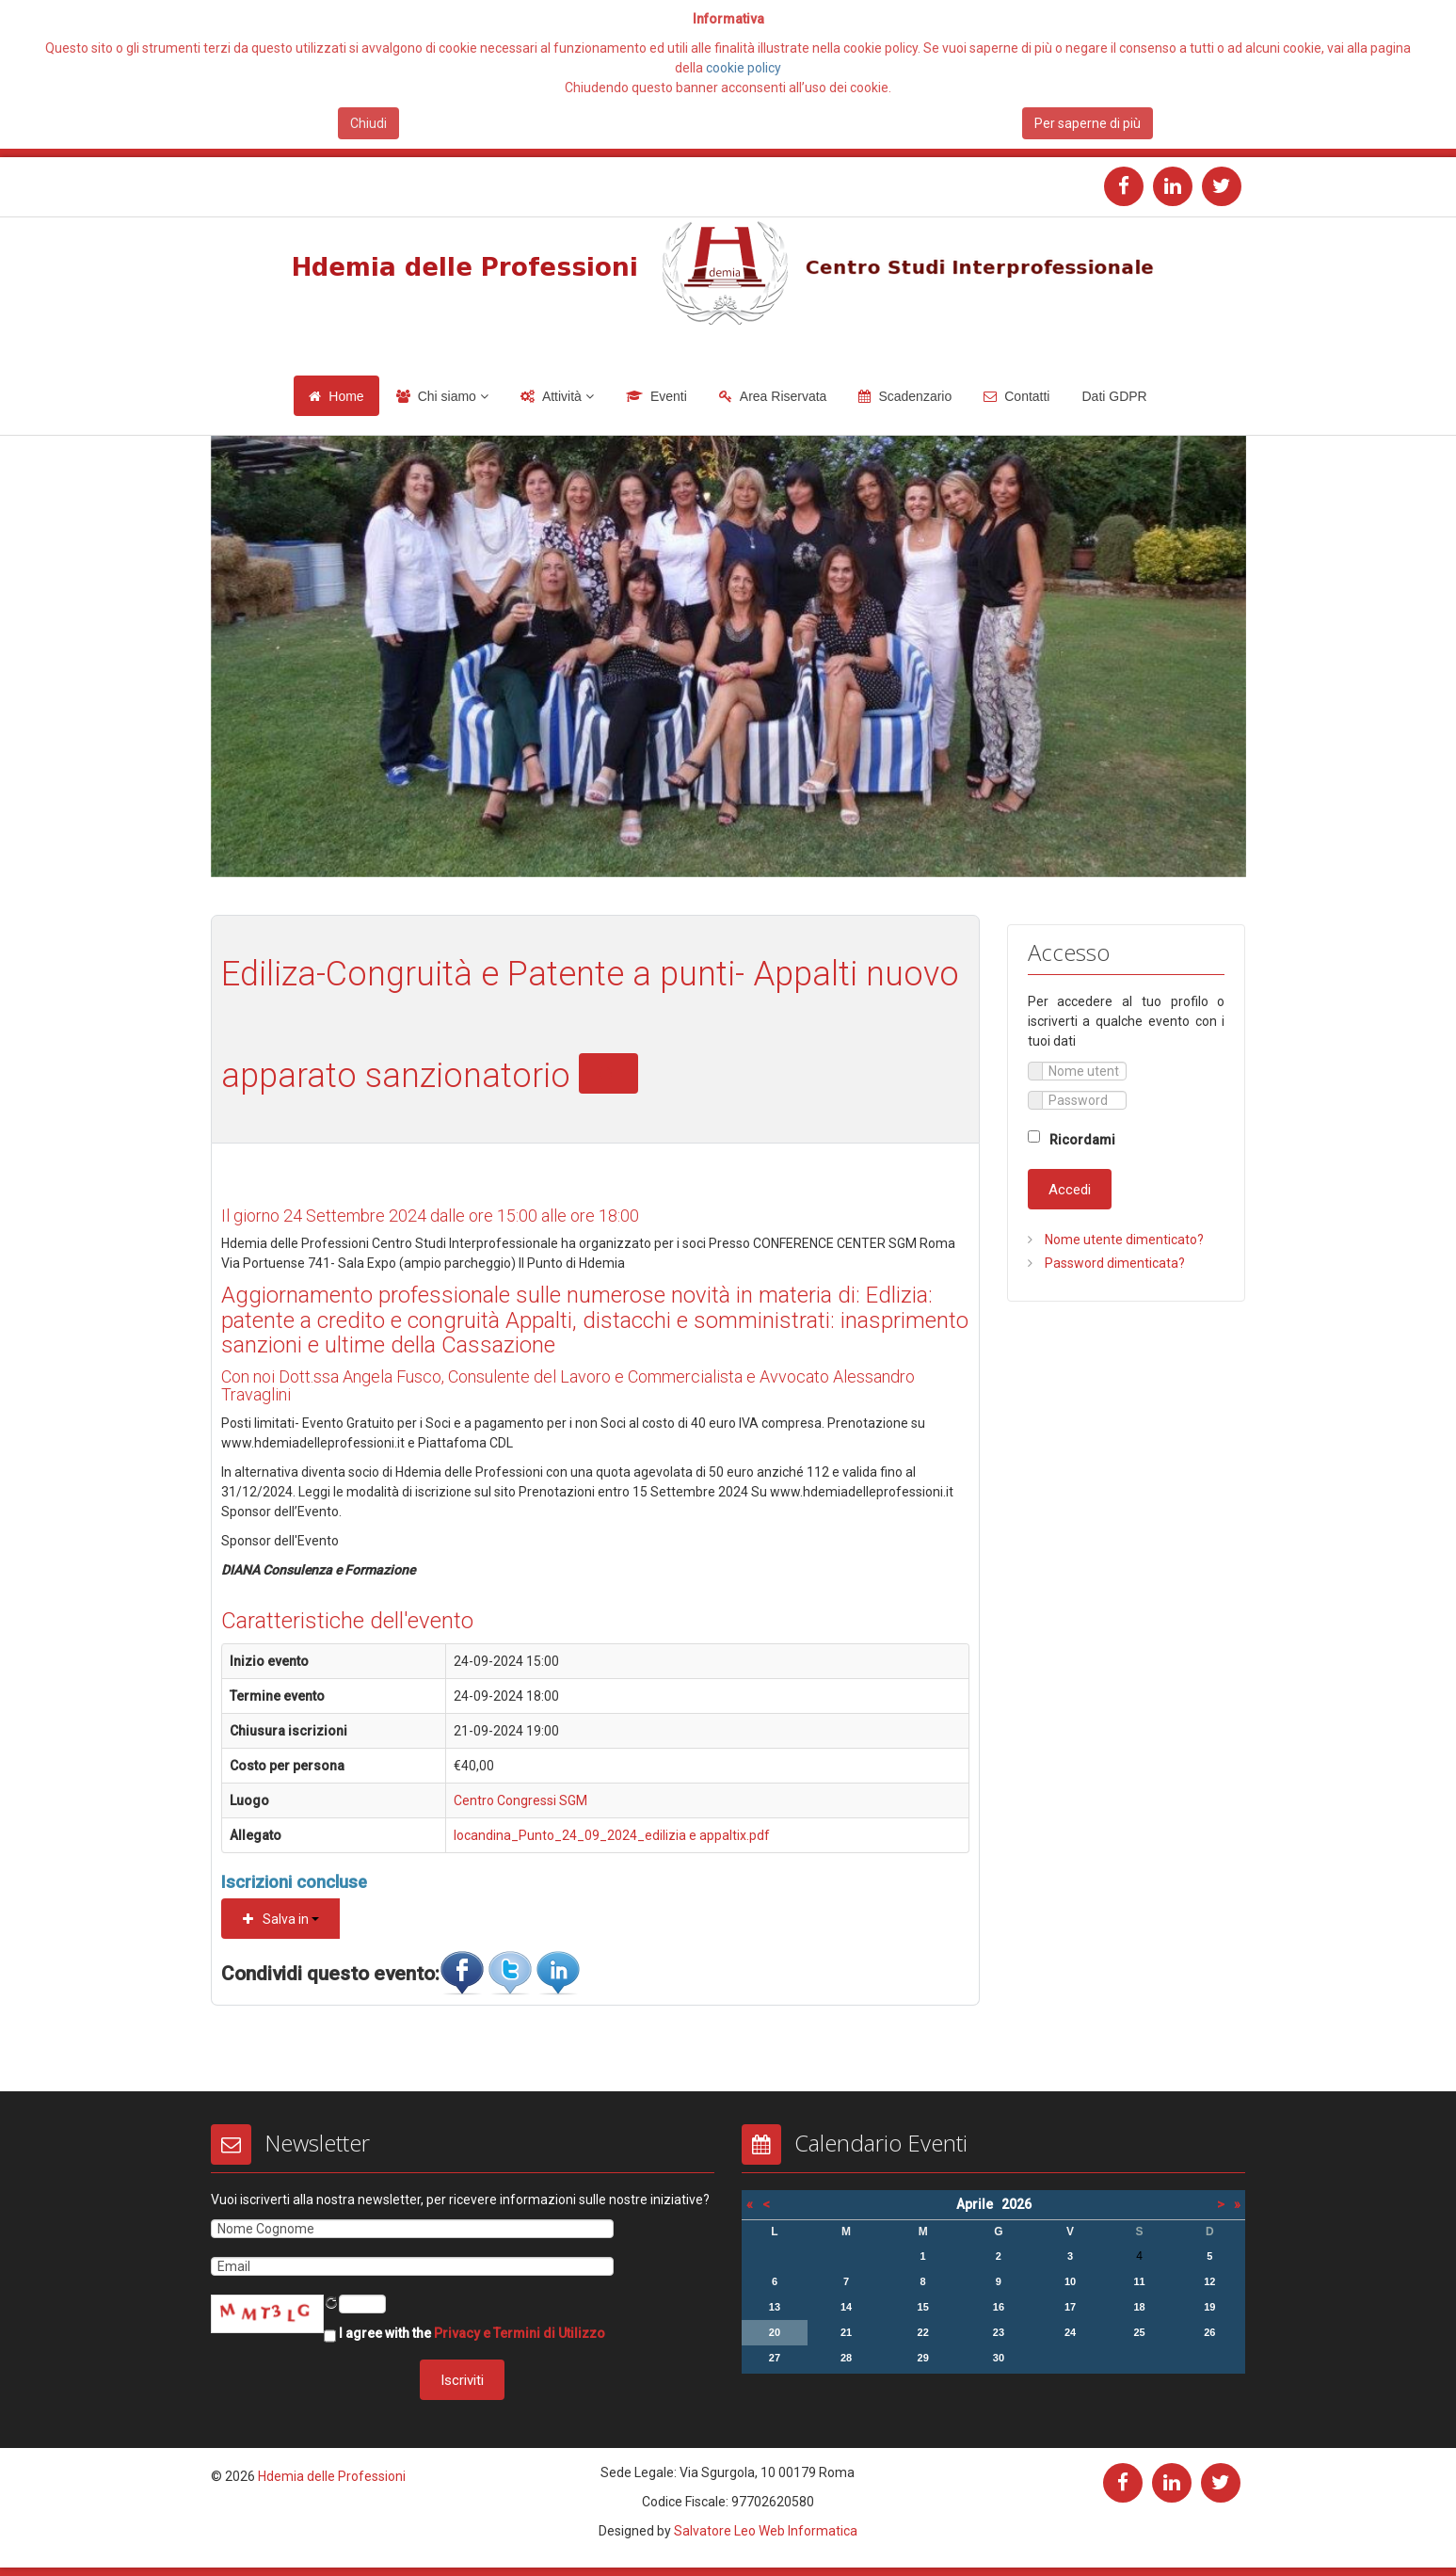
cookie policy (743, 67)
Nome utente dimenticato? (1123, 1239)
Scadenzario (915, 396)
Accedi (1069, 1189)
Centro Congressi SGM (520, 1800)
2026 (1016, 2204)
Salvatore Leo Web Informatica (765, 2530)
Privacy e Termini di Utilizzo (519, 2332)
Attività (562, 396)
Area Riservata (783, 396)
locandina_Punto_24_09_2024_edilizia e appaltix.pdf (612, 1835)
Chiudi (368, 123)
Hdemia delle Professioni (332, 2476)
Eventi (668, 396)
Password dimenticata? (1113, 1263)
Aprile (978, 2204)
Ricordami (1082, 1139)
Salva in (281, 1919)
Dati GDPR (1113, 396)
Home (345, 396)
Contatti (1026, 396)
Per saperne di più (1087, 123)
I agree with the (464, 2334)
